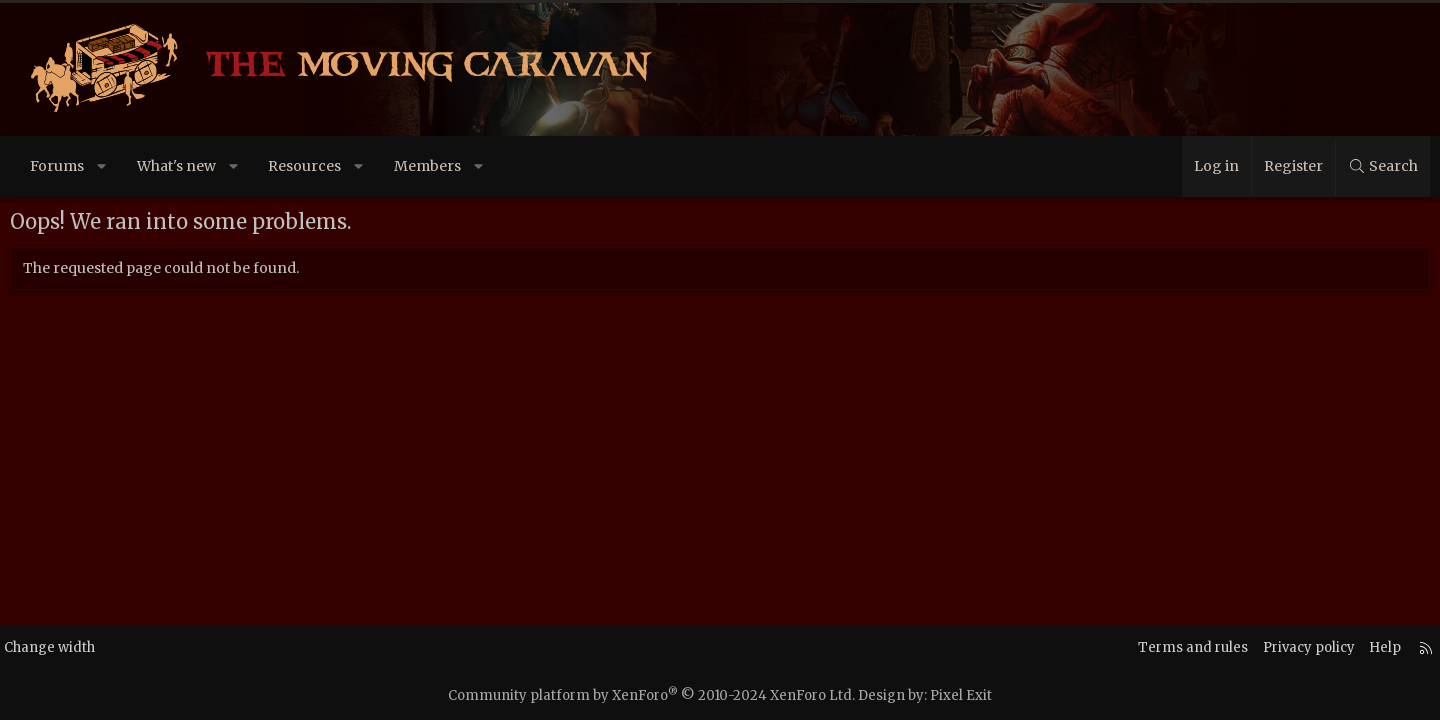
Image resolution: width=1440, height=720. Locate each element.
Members (447, 166)
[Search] (1362, 166)
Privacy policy (1269, 648)
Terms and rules (1148, 648)
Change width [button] (87, 648)
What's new (196, 166)
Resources (324, 166)
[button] (122, 166)
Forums (77, 166)
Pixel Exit (961, 695)
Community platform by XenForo (651, 695)
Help (1349, 648)
